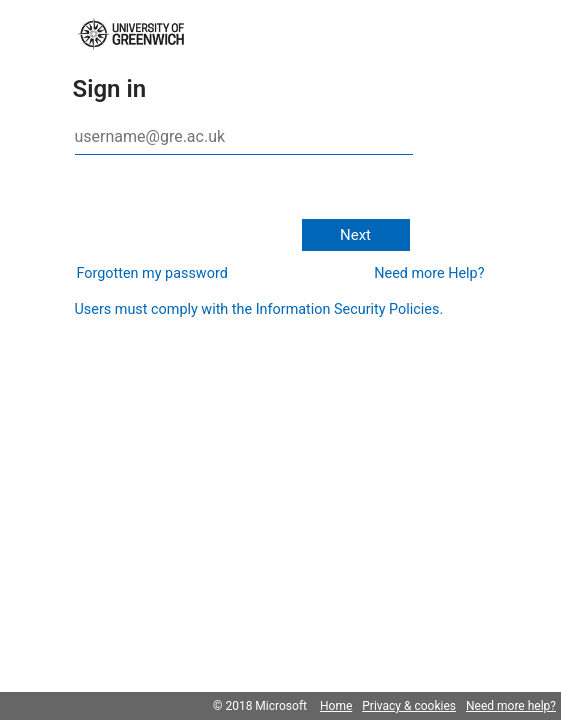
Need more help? (511, 706)
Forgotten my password (152, 273)
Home (336, 706)
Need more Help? (429, 273)
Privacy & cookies (409, 706)
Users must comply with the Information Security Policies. (259, 309)
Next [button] (355, 235)
